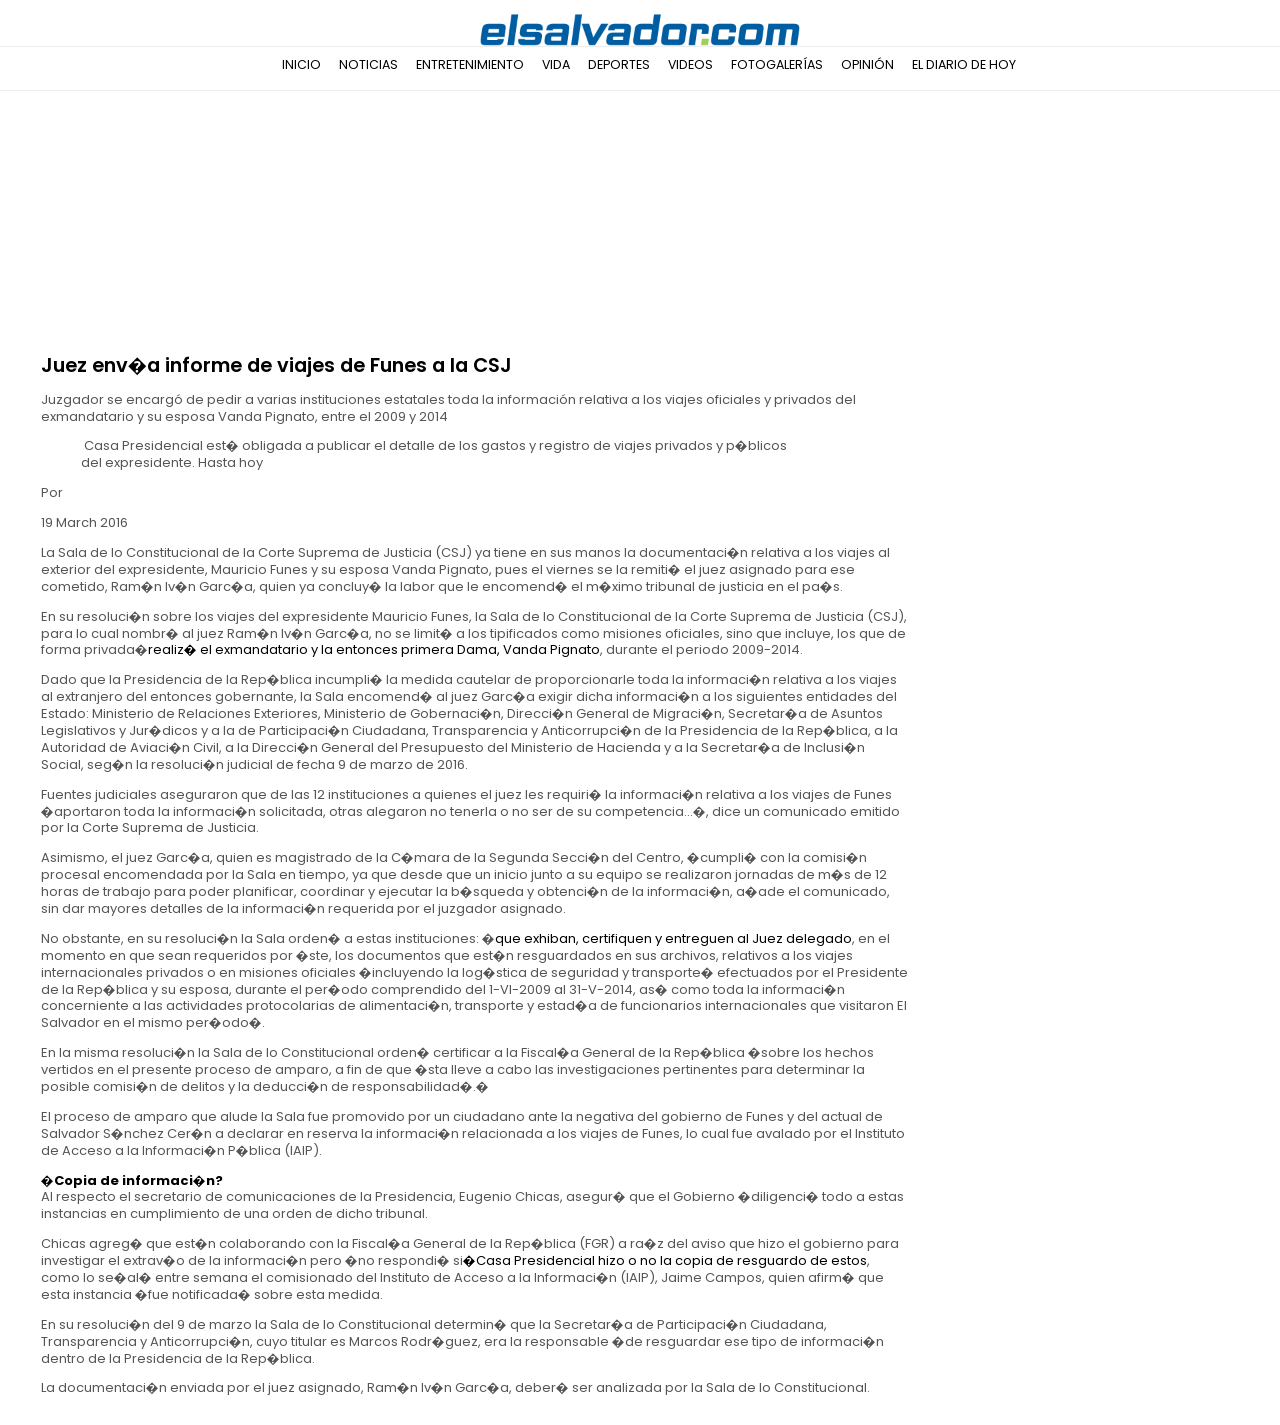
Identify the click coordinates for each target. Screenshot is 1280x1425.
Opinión (867, 64)
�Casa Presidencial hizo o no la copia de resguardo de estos (665, 1260)
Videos (690, 64)
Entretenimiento (470, 64)
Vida (556, 64)
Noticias (368, 64)
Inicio (301, 64)
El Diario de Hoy (964, 64)
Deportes (619, 64)
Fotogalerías (777, 64)
